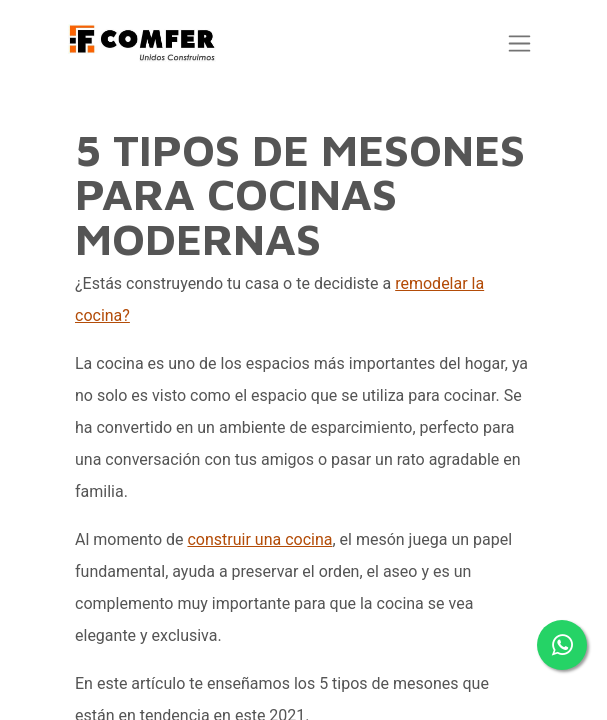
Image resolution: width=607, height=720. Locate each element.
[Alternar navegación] (523, 43)
